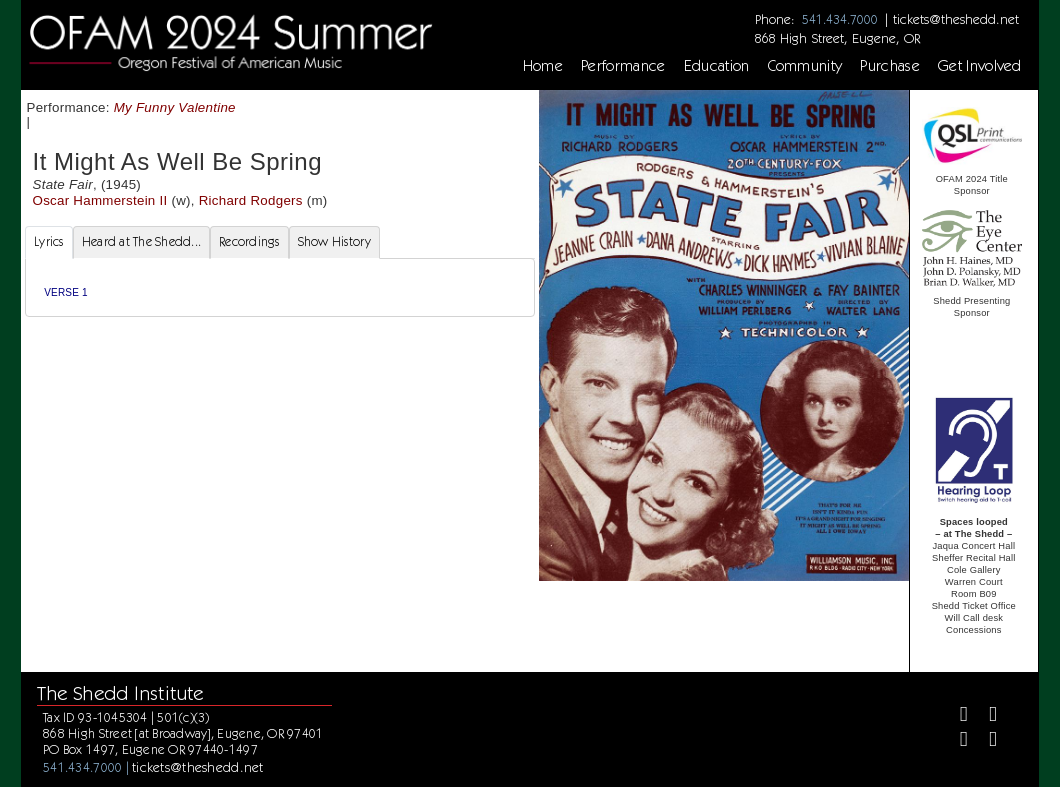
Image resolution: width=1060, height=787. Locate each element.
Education (717, 66)
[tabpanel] (280, 287)
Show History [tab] (334, 241)
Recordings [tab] (249, 241)
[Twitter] (984, 716)
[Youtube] (984, 741)
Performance (623, 66)
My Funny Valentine (175, 107)
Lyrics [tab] (49, 241)
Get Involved (980, 66)
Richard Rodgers (251, 200)
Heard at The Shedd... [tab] (141, 241)
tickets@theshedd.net (956, 19)
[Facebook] (955, 716)
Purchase (890, 66)
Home (543, 66)
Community (805, 66)
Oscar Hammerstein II (100, 200)
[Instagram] (955, 741)
